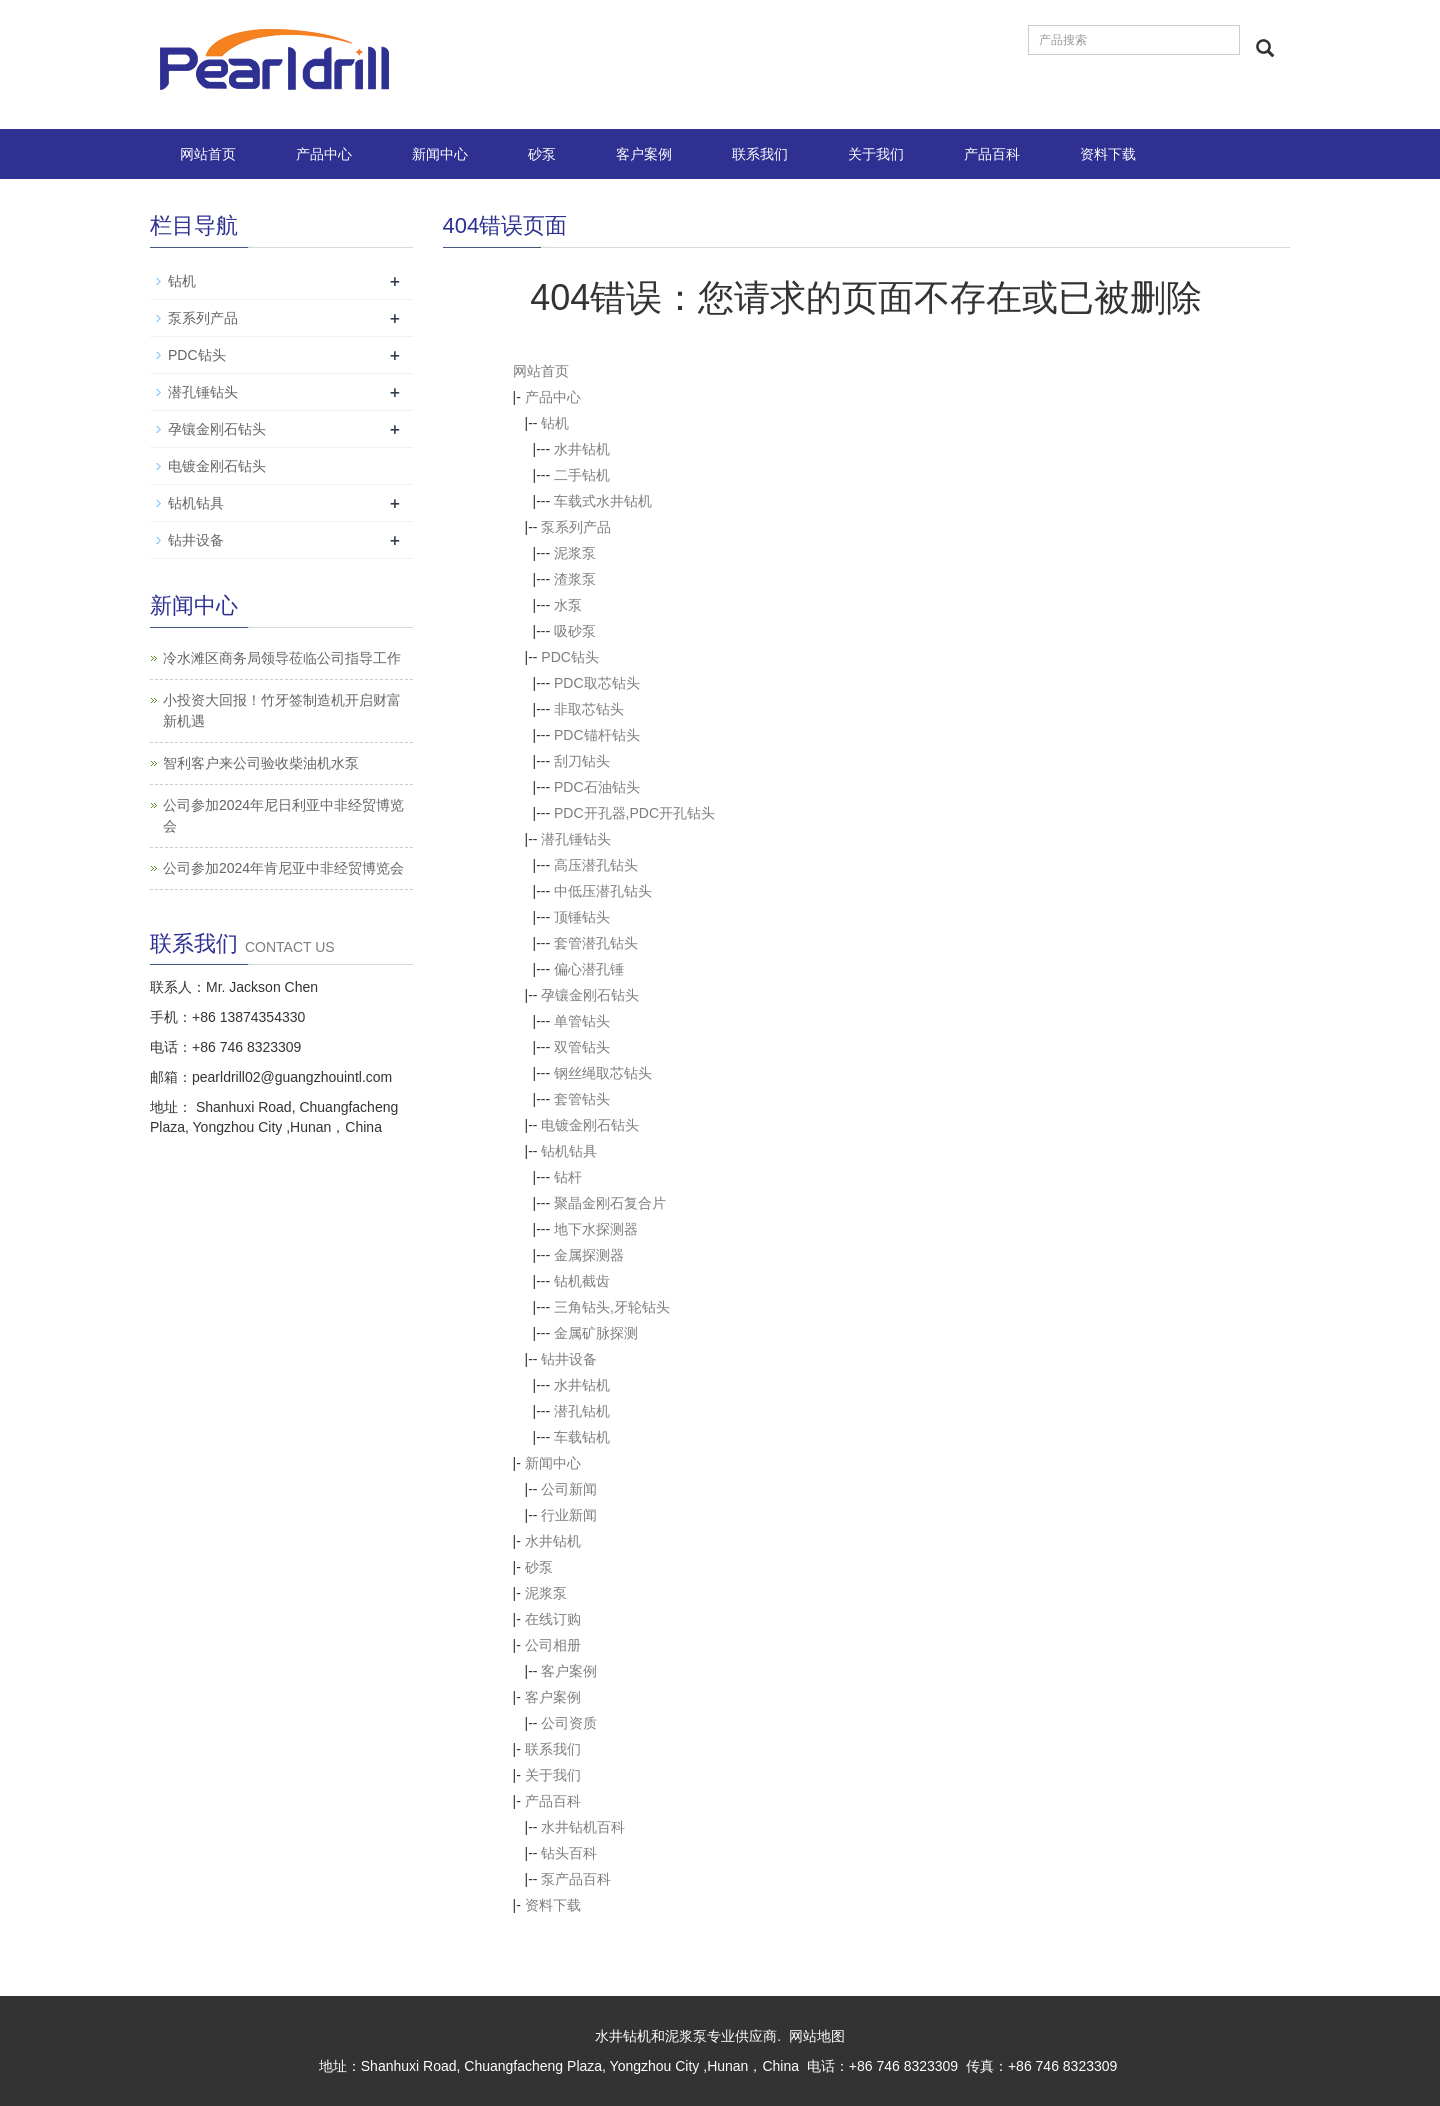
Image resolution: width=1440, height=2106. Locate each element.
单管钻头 (582, 1021)
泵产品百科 (576, 1879)
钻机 (555, 423)
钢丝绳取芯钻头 (603, 1073)
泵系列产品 (576, 527)
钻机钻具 (569, 1151)
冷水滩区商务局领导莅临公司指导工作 (282, 658)
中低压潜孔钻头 (603, 891)
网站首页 (208, 154)
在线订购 (553, 1619)
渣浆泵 (575, 579)
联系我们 (760, 154)
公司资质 (569, 1723)
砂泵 (542, 154)
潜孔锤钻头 (576, 839)
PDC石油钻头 (597, 787)
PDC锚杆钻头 (597, 735)
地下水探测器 (596, 1229)
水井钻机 (582, 449)
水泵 (568, 605)
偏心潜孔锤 (589, 969)
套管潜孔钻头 (596, 943)
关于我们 (876, 154)
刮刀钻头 (582, 761)
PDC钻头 (570, 657)
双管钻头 (582, 1047)
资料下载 (1108, 154)
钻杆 (568, 1177)
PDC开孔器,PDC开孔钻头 (634, 813)
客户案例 (644, 154)
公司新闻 (569, 1489)
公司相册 (553, 1645)
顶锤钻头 (582, 917)
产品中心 (324, 154)
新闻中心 (440, 154)
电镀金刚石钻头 (590, 1125)
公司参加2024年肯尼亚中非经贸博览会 (283, 868)
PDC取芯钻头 (597, 683)
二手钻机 (582, 475)
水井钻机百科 (583, 1827)
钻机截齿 (582, 1281)
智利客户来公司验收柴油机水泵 (261, 763)
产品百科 (992, 154)
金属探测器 (589, 1255)
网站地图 (817, 2036)
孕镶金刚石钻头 (590, 995)
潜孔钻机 (582, 1411)
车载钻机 (582, 1437)
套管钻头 (582, 1099)
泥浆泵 (575, 553)
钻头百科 (569, 1853)
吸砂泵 (575, 631)
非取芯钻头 (589, 709)
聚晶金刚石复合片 (610, 1203)
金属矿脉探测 (596, 1333)
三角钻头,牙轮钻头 (612, 1307)
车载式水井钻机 (603, 501)
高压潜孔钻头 (596, 865)
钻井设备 (569, 1359)
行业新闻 (569, 1515)
